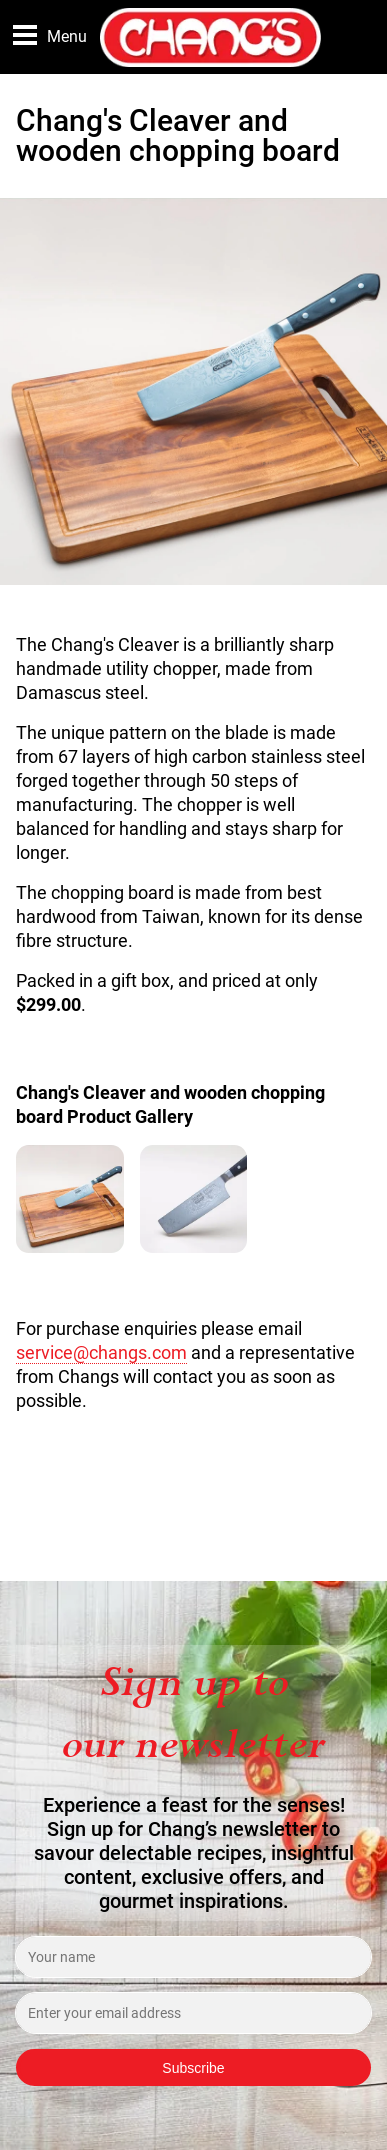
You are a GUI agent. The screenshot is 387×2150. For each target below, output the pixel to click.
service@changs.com (101, 1353)
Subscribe (193, 2068)
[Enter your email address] (193, 2013)
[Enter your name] (193, 1957)
